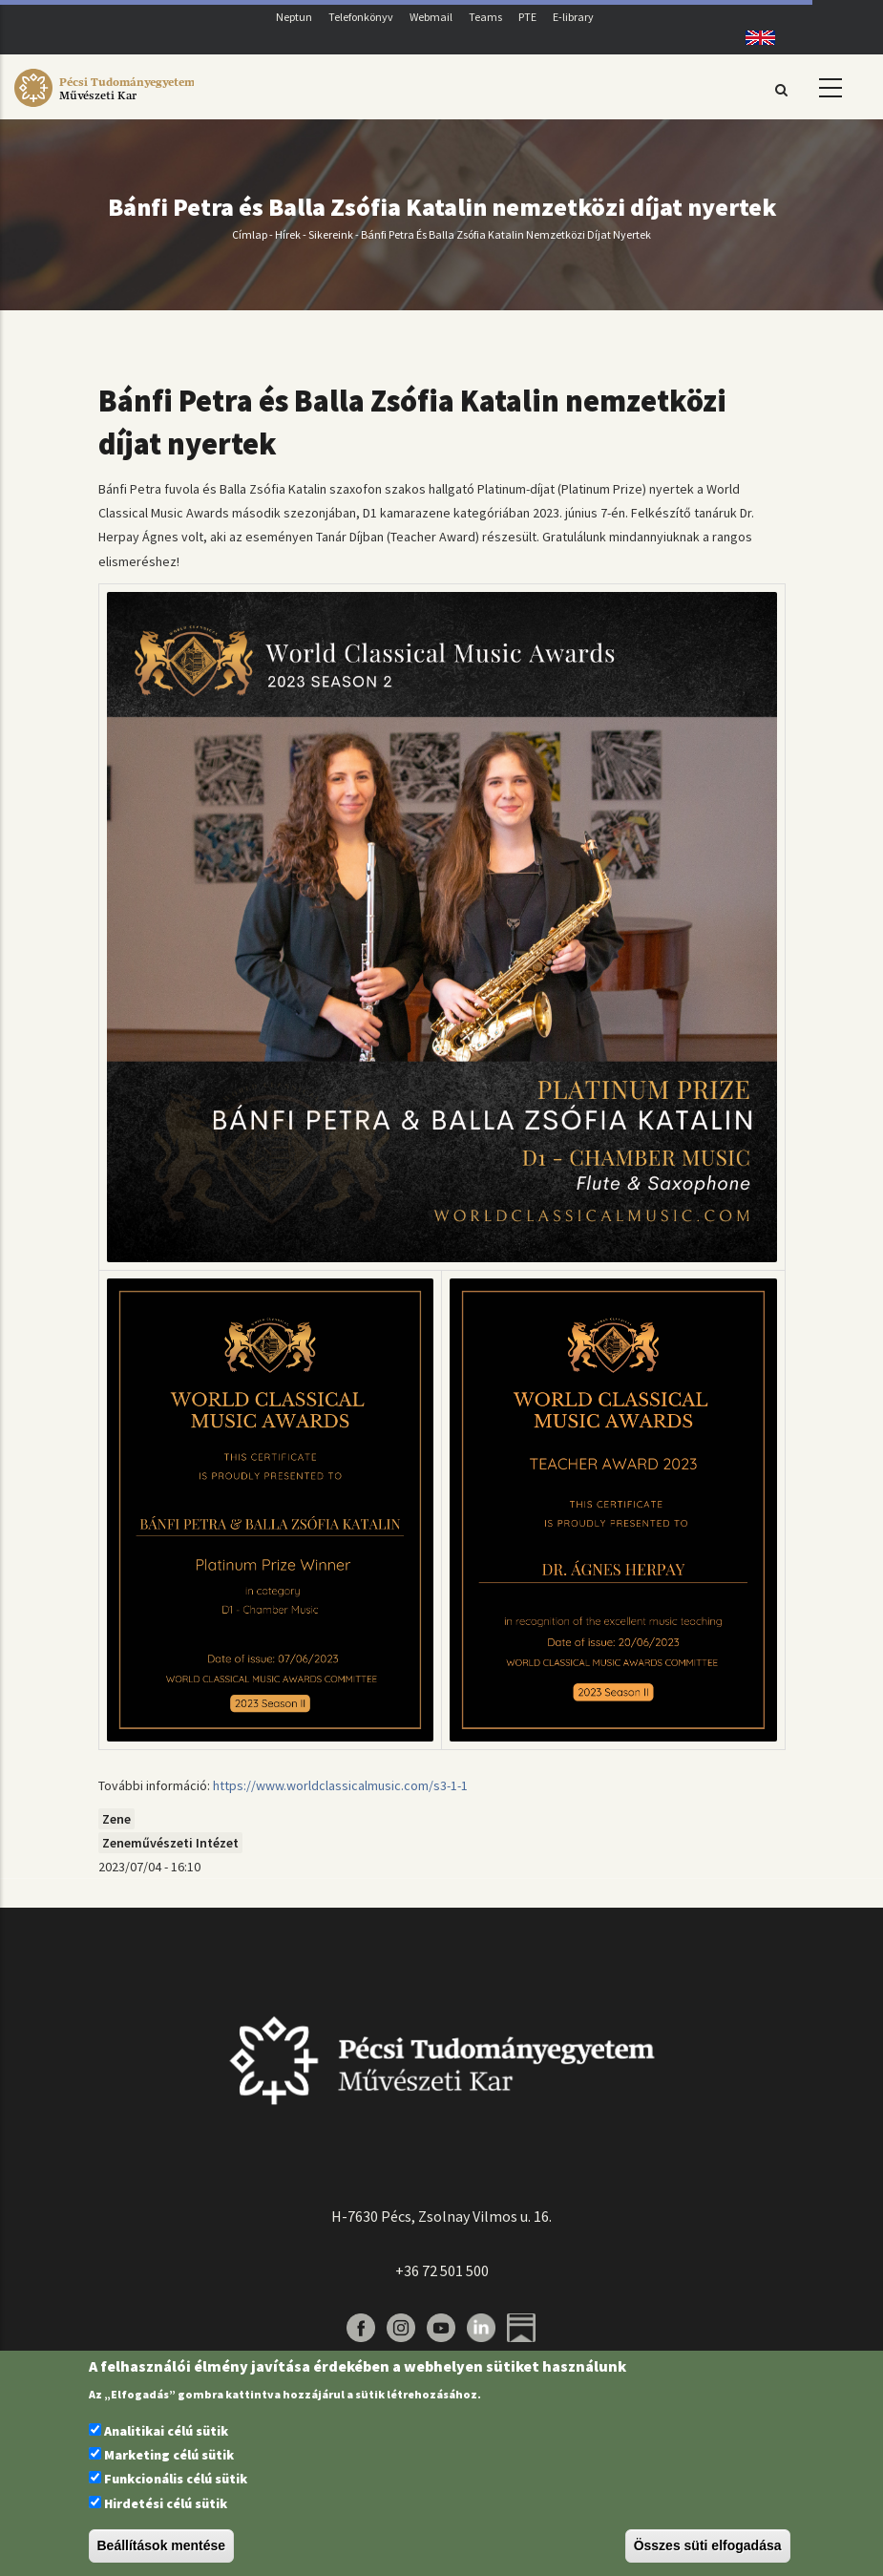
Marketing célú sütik (169, 2454)
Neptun (294, 17)
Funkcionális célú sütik (175, 2478)
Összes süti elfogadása (708, 2545)
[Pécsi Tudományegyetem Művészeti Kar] (104, 107)
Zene (116, 1818)
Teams (485, 17)
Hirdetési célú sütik (165, 2503)
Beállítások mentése (161, 2545)
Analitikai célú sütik (166, 2430)
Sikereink (330, 234)
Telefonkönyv (360, 17)
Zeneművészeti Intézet (170, 1842)
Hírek (288, 234)
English (753, 38)
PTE (527, 17)
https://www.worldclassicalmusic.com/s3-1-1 (340, 1785)
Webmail (431, 17)
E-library (573, 17)
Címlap (249, 234)
